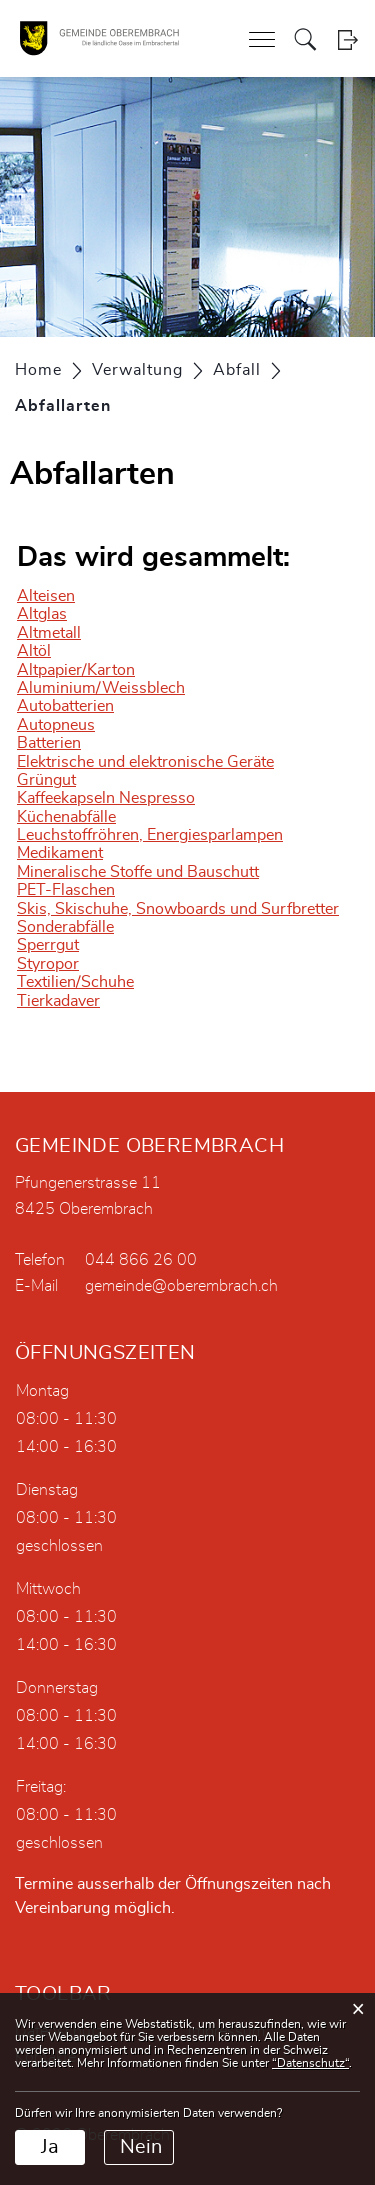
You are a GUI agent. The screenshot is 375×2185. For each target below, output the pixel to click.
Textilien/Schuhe (75, 982)
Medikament (60, 853)
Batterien (49, 743)
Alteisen (46, 596)
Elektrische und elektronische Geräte (145, 762)
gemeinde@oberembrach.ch (181, 1286)
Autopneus (56, 725)
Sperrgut (48, 945)
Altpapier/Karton (76, 670)
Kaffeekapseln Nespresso (106, 798)
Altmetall (49, 633)
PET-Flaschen (66, 890)
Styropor (48, 964)
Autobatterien (65, 706)
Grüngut (46, 780)
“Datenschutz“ (310, 2063)
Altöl (34, 651)
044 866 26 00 (141, 1260)
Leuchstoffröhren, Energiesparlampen (150, 835)
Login (347, 39)
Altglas (42, 614)
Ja (50, 2147)
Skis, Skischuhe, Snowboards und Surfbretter (178, 909)
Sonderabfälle (65, 927)
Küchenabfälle (66, 817)
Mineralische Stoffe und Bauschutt (138, 872)
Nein (141, 2147)
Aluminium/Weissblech (101, 688)
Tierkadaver (58, 1001)
